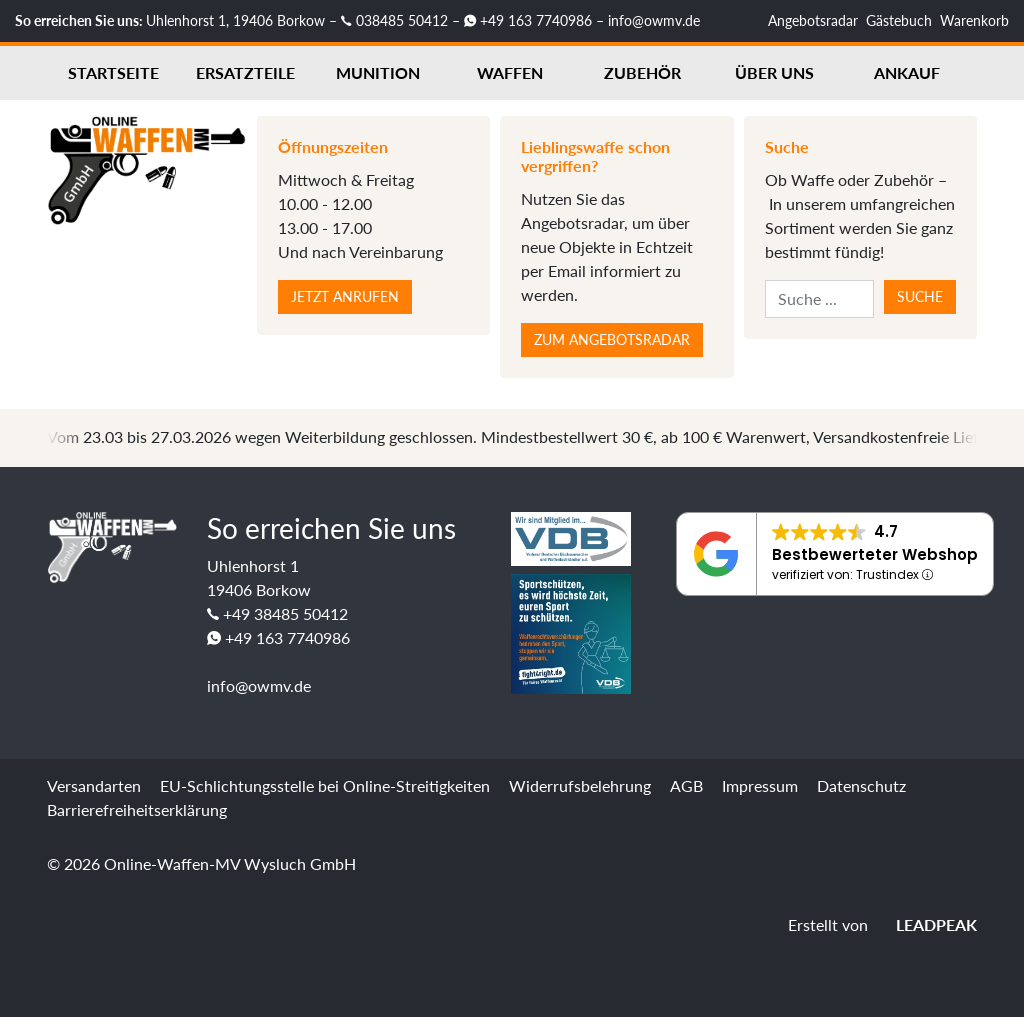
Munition (378, 72)
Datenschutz (861, 785)
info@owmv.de (654, 20)
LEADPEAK (924, 924)
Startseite (113, 72)
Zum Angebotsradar (612, 339)
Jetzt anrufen (345, 296)
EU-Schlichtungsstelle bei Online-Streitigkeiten (325, 785)
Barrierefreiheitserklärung (137, 809)
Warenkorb (974, 20)
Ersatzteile (245, 72)
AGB (686, 785)
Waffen (510, 72)
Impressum (760, 785)
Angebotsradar (813, 20)
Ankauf (907, 72)
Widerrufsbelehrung (580, 785)
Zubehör (642, 72)
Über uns (774, 72)
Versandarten (94, 785)
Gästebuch (899, 20)
